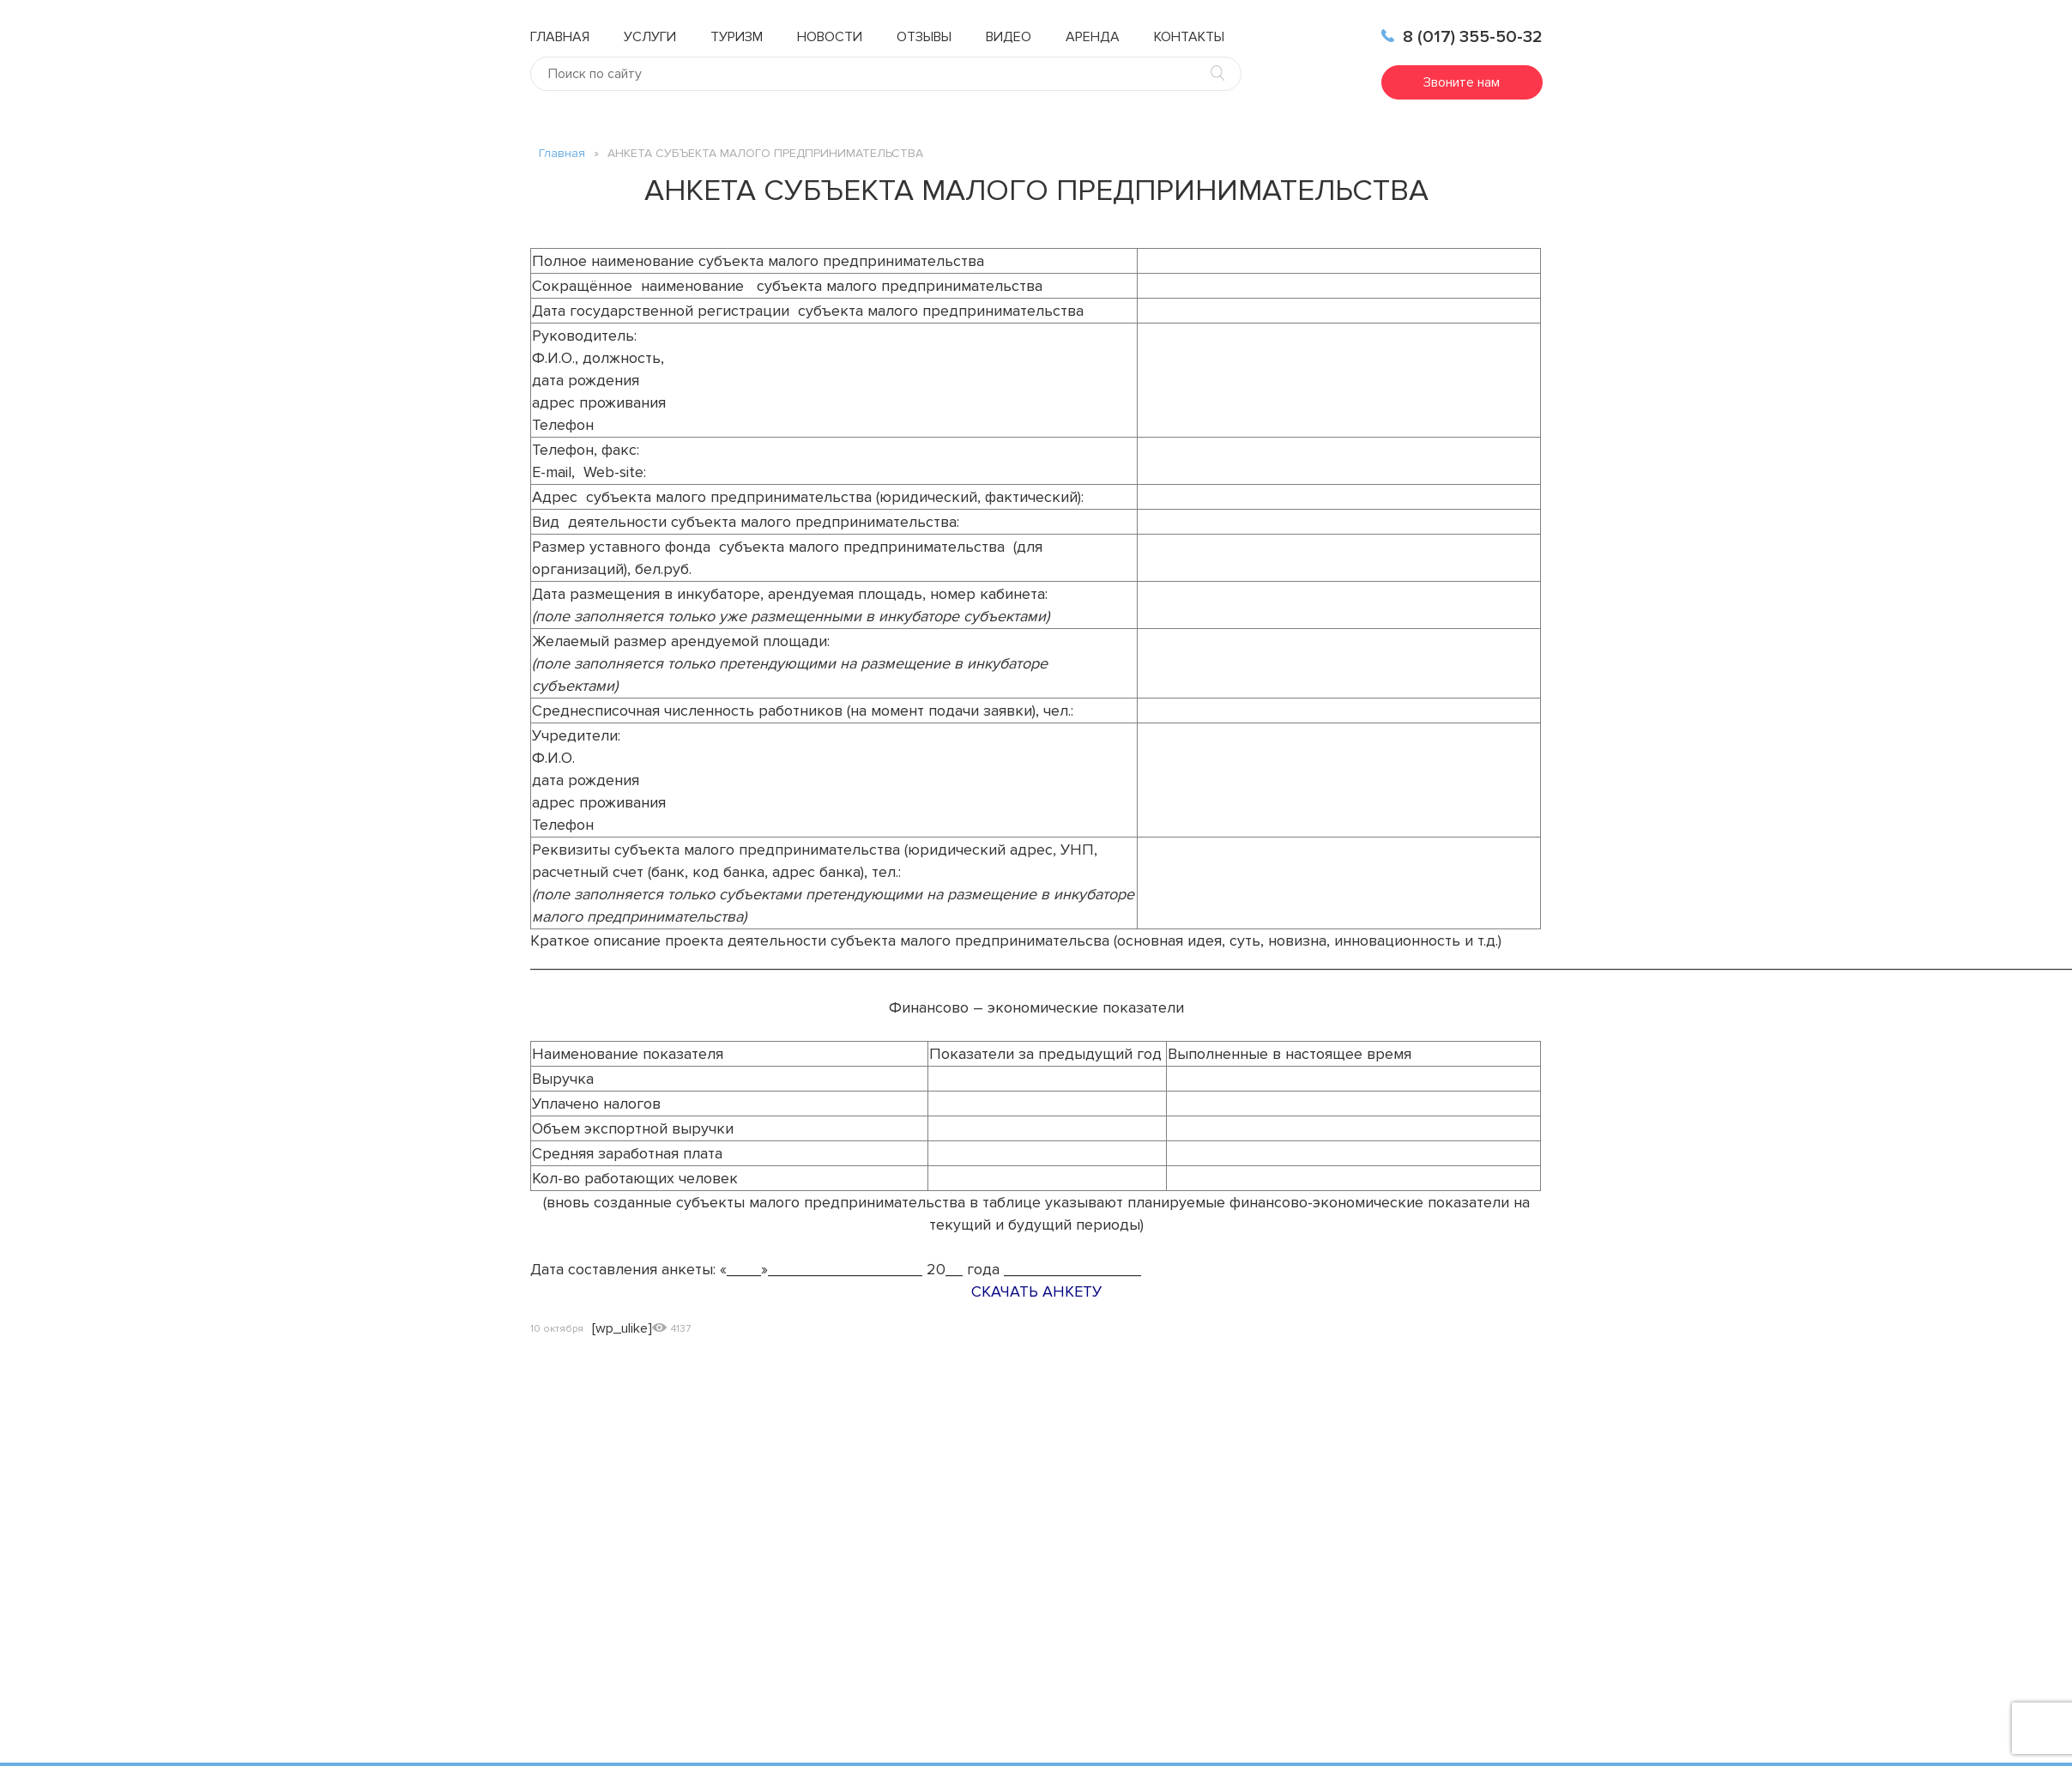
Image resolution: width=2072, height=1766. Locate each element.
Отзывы (924, 36)
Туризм (736, 36)
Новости (829, 36)
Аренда (1093, 36)
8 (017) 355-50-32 (1462, 37)
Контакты (1189, 36)
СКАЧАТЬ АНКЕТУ (1036, 1291)
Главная (559, 36)
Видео (1008, 36)
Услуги (650, 36)
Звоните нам (1461, 82)
